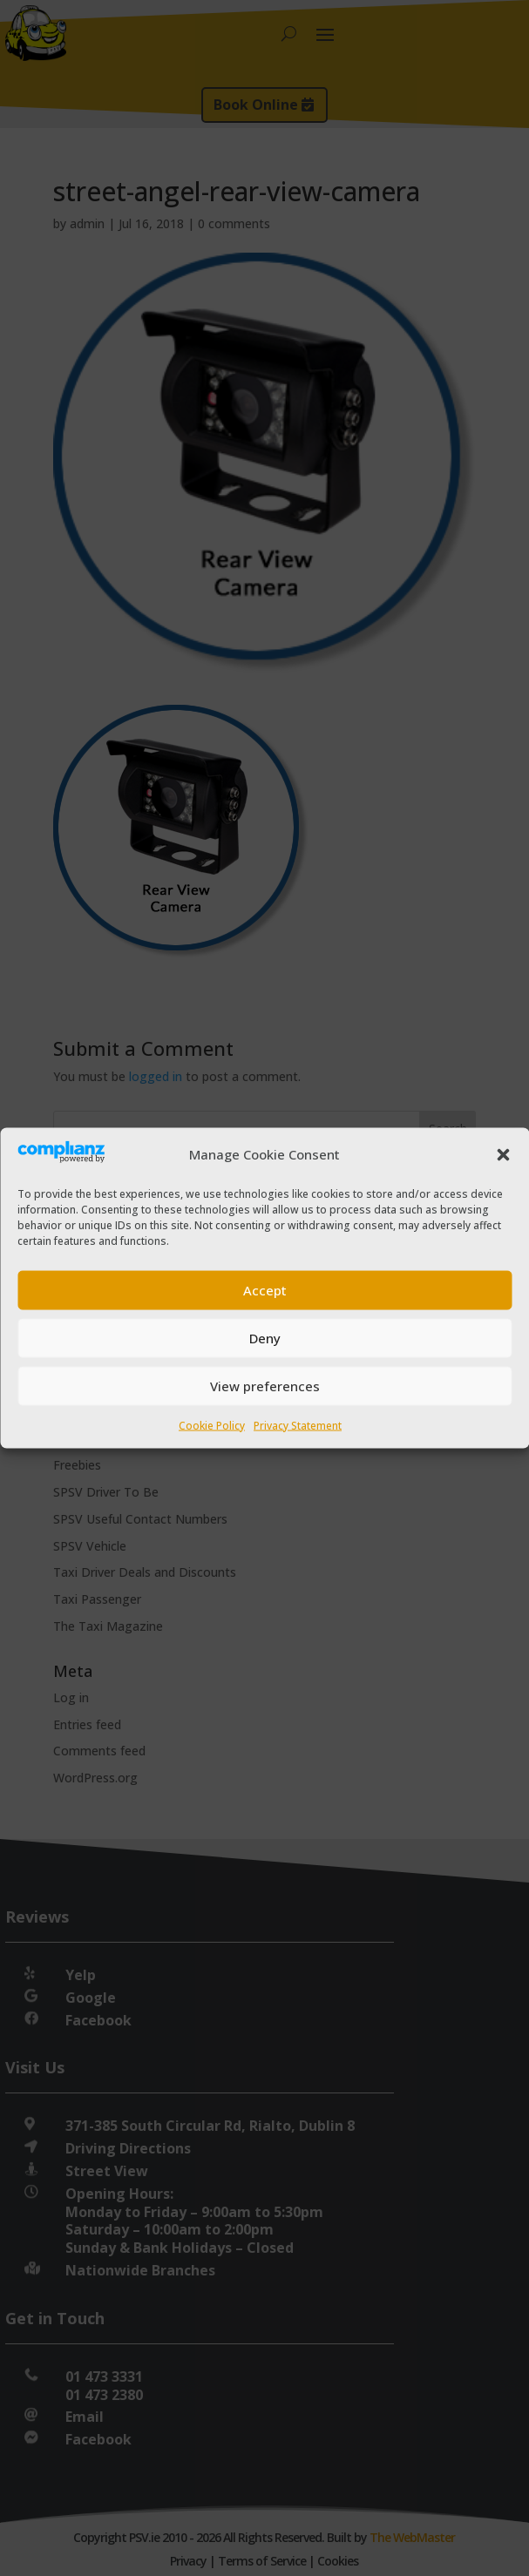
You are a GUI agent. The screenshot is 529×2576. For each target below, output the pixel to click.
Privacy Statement (298, 1424)
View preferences (265, 1386)
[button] (503, 1154)
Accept (265, 1290)
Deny (265, 1338)
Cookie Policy (212, 1424)
